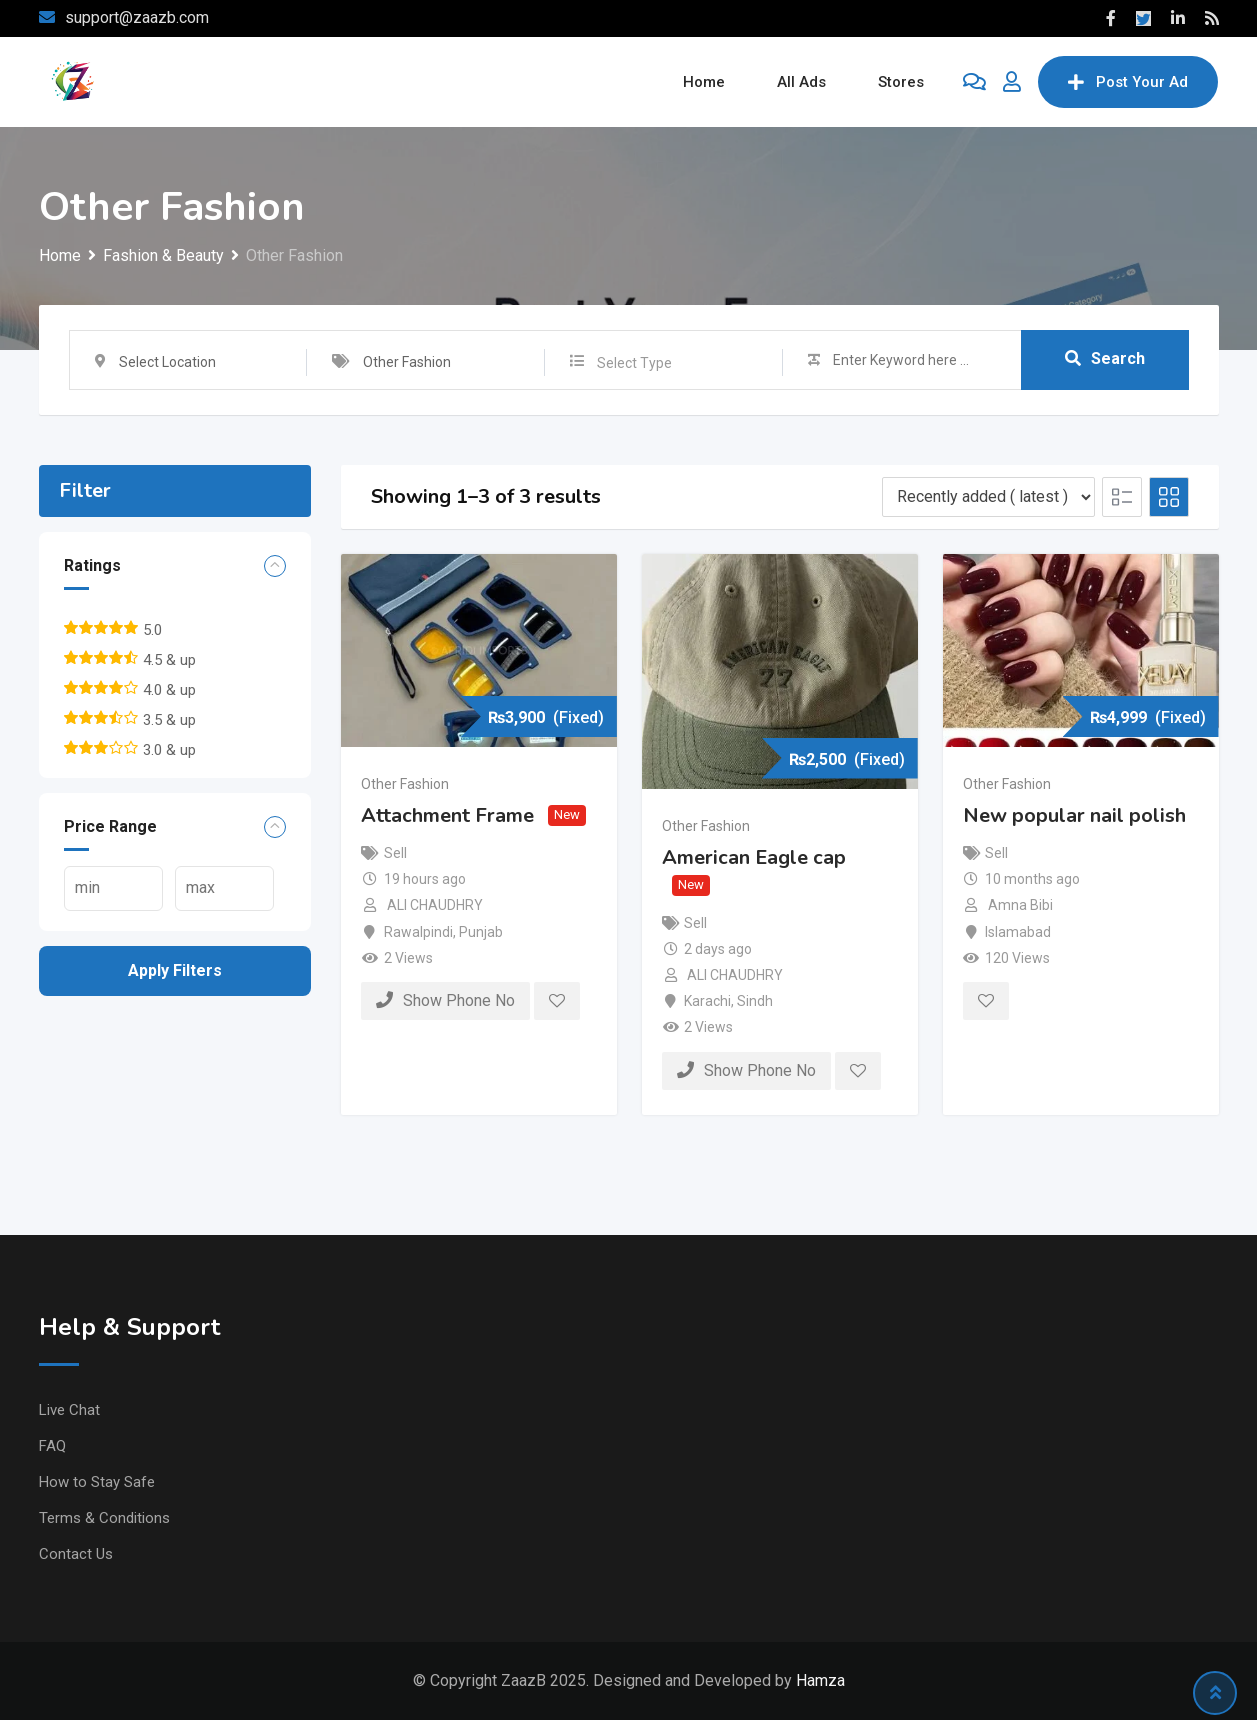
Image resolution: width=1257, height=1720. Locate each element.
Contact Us (76, 1554)
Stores (901, 82)
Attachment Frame (447, 815)
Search (1105, 358)
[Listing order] (988, 497)
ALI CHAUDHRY (435, 905)
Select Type (634, 363)
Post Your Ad (1128, 82)
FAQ (52, 1446)
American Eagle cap (754, 856)
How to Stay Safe (97, 1482)
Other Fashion (405, 784)
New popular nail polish (1074, 815)
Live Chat (69, 1410)
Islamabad (1018, 932)
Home (704, 82)
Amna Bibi (1020, 905)
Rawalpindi (418, 932)
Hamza (820, 1680)
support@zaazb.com (137, 17)
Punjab (481, 932)
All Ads (801, 82)
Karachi (707, 1001)
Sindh (755, 1001)
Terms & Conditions (104, 1518)
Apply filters (175, 970)
